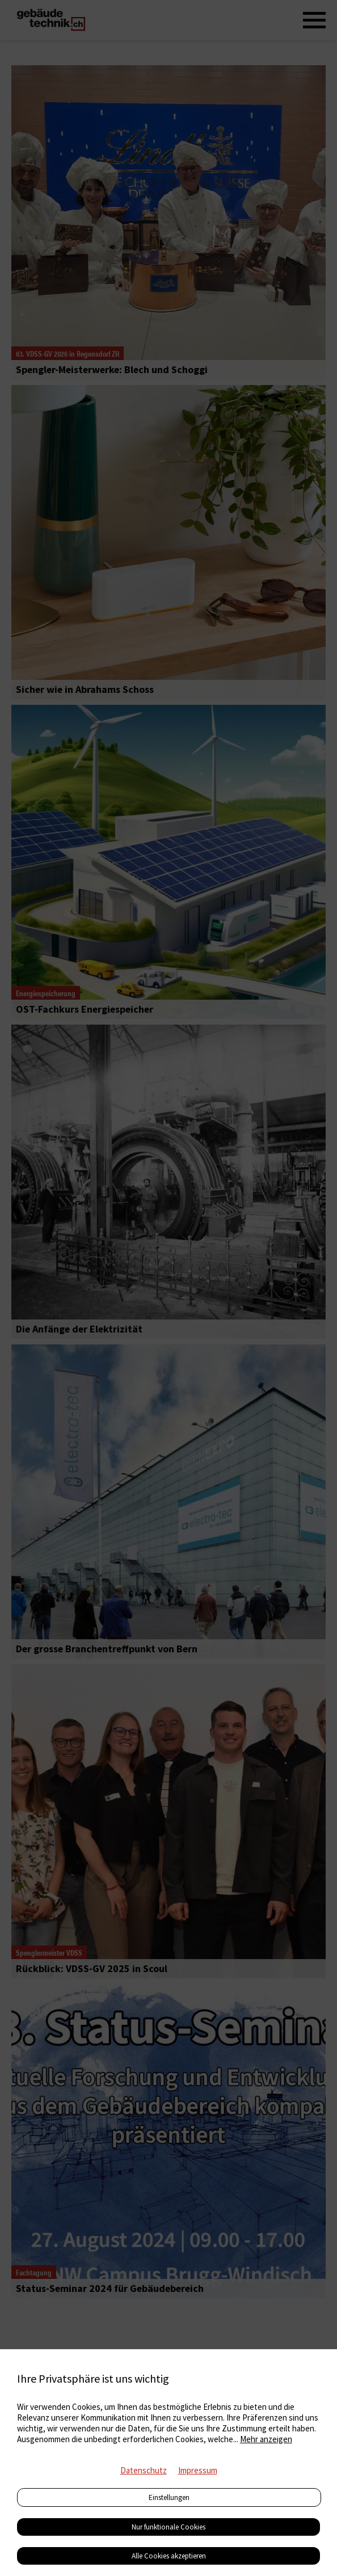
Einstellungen (169, 2497)
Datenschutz (143, 2470)
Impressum (197, 2470)
